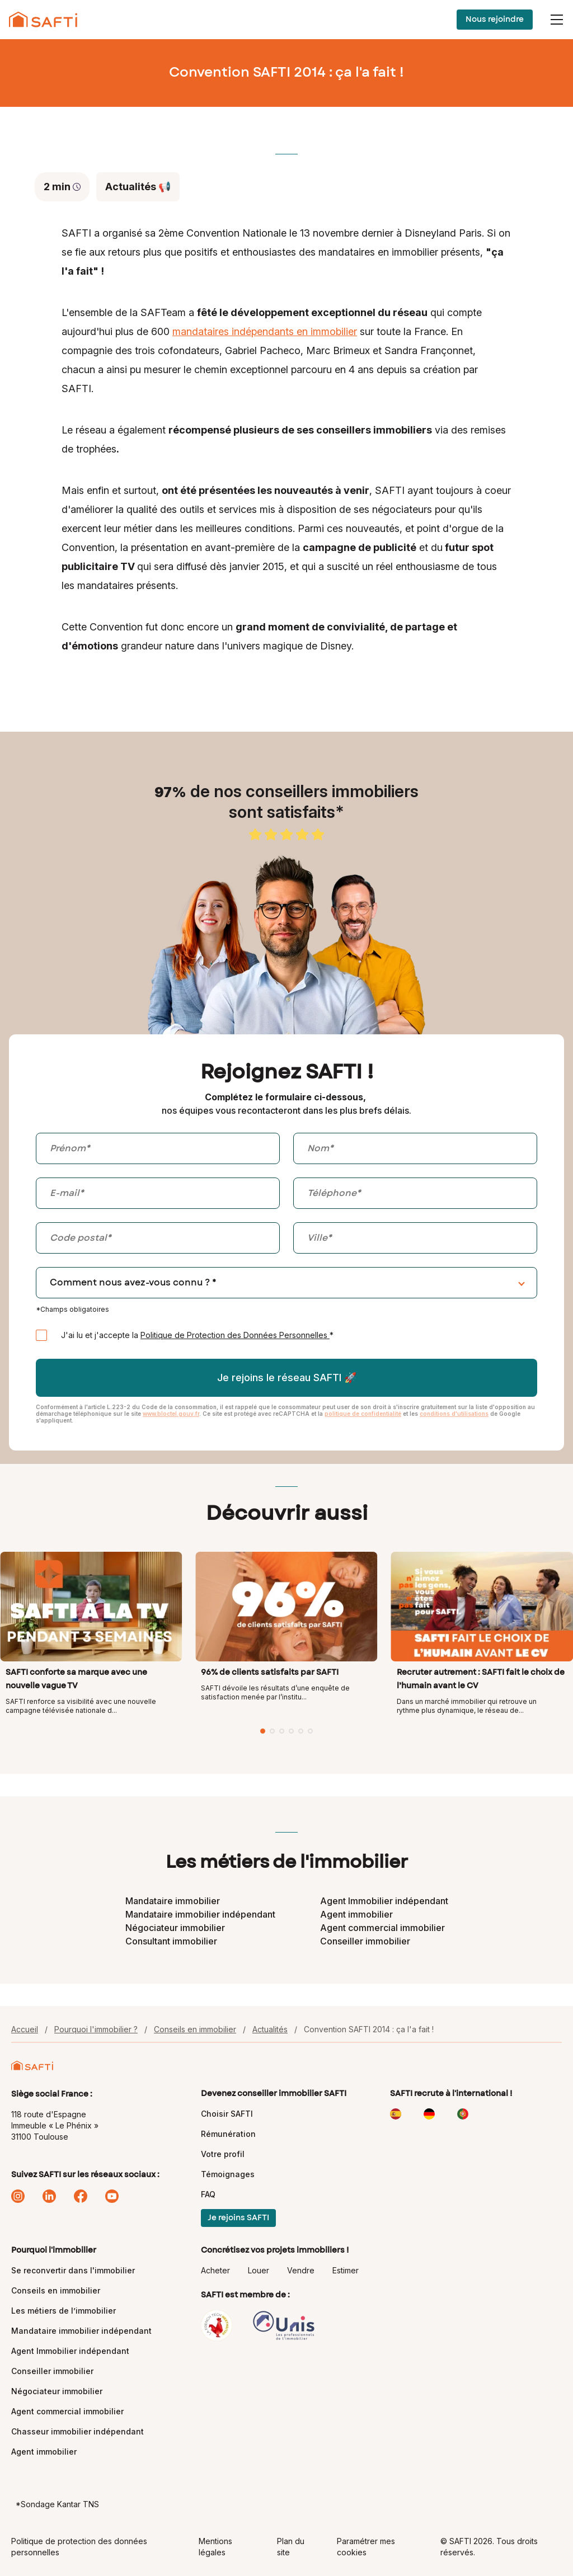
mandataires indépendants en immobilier (264, 331)
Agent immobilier (356, 1914)
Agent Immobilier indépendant (384, 1900)
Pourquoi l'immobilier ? (96, 2029)
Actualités (270, 2029)
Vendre (300, 2270)
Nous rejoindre (495, 19)
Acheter (215, 2270)
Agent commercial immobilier (382, 1927)
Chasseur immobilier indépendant (77, 2431)
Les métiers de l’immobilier (63, 2310)
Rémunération (228, 2134)
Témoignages (228, 2174)
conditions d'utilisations (454, 1413)
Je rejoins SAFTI (238, 2218)
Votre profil (223, 2154)
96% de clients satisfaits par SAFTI (270, 1672)
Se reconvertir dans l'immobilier (73, 2270)
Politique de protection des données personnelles (79, 2546)
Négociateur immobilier (175, 1927)
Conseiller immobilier (365, 1941)
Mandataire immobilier (172, 1900)
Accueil (24, 2029)
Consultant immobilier (171, 1941)
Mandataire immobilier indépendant (200, 1914)
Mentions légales (215, 2546)
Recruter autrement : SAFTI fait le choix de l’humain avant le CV (481, 1679)
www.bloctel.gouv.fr (171, 1413)
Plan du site (290, 2546)
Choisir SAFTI (227, 2113)
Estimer (345, 2270)
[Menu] (557, 19)
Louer (258, 2270)
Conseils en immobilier (195, 2029)
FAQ (208, 2194)
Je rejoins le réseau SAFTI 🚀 (286, 1377)
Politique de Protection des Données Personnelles (235, 1335)
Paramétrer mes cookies (366, 2546)
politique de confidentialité (363, 1413)
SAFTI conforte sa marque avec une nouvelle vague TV (76, 1679)
